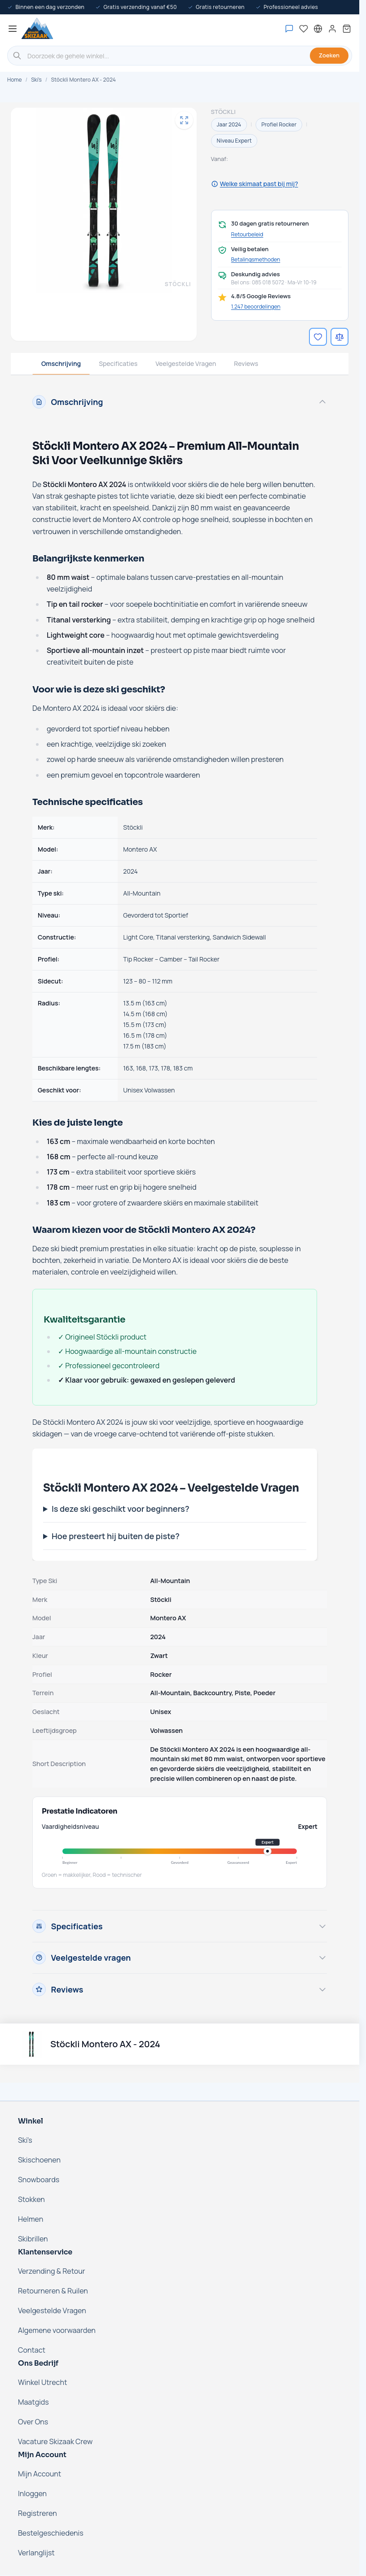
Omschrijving (61, 363)
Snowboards (38, 2179)
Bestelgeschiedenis (51, 2533)
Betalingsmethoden (255, 259)
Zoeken (329, 55)
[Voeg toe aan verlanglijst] (318, 337)
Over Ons (33, 2422)
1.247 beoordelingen (256, 306)
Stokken (31, 2199)
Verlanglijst (36, 2553)
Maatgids (33, 2402)
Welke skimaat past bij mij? (254, 183)
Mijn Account (39, 2474)
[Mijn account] (332, 28)
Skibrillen (33, 2239)
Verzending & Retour (51, 2271)
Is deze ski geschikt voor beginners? (120, 1508)
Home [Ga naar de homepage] (14, 79)
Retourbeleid (247, 234)
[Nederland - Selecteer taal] (318, 28)
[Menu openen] (12, 28)
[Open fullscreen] (184, 120)
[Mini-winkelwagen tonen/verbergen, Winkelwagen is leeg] (346, 28)
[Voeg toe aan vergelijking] (339, 337)
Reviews (246, 363)
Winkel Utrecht (42, 2382)
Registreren (37, 2513)
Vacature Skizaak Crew (55, 2441)
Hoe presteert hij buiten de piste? (116, 1536)
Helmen (30, 2219)
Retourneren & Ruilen (53, 2291)
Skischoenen (39, 2160)
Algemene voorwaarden (57, 2330)
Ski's (36, 79)
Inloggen (32, 2493)
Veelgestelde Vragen (185, 363)
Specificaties (118, 363)
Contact (31, 2350)
